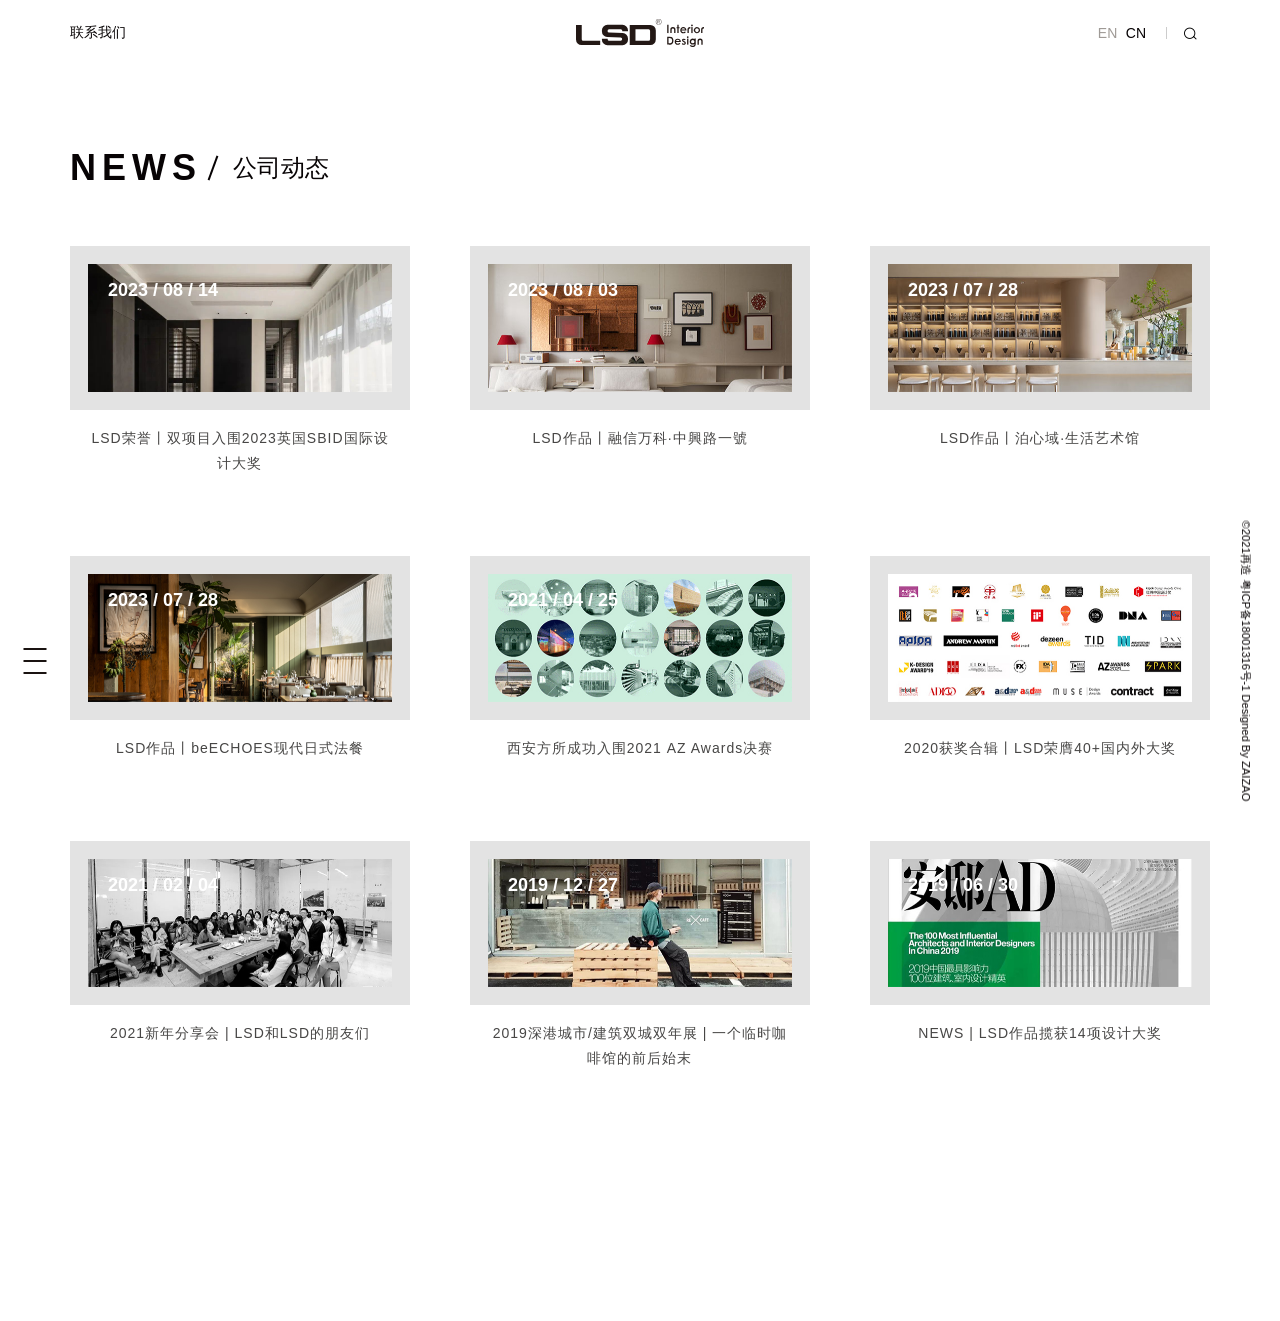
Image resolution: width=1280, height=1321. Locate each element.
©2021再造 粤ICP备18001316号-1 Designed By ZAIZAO (1245, 660)
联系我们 (98, 32)
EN (1107, 33)
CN (1136, 33)
